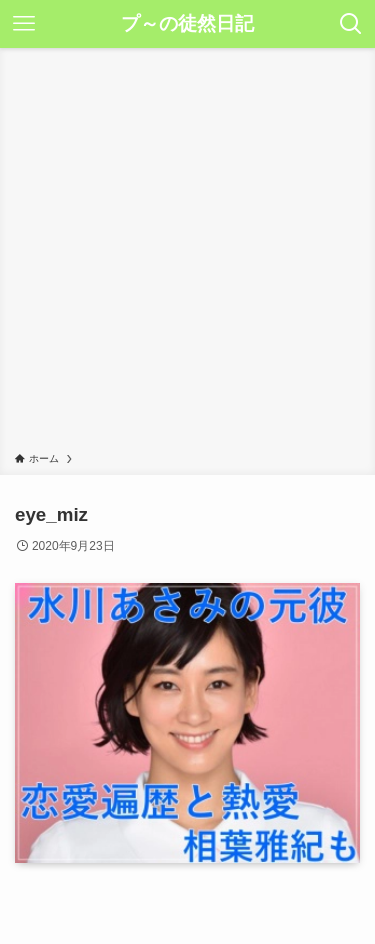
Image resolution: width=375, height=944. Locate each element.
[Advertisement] (187, 253)
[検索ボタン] (351, 24)
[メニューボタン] (24, 24)
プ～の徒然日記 (187, 24)
